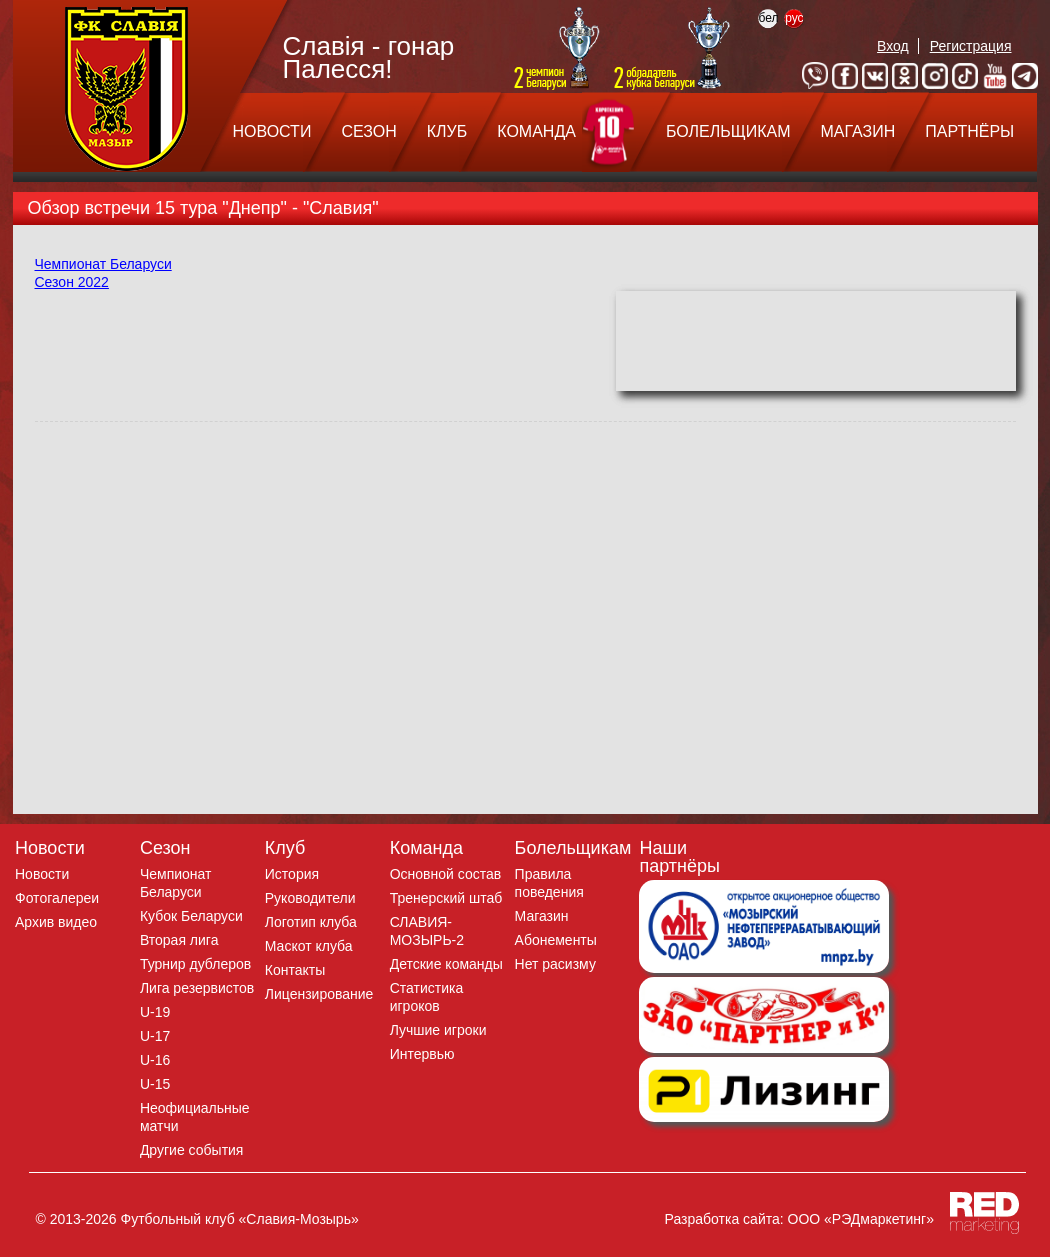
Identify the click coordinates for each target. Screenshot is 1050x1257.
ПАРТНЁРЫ (969, 131)
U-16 (155, 1060)
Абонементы (556, 940)
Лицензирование (319, 994)
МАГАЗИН (857, 131)
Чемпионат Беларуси (103, 264)
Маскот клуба (309, 946)
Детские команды (446, 964)
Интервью (422, 1054)
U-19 (155, 1012)
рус (794, 18)
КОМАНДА (536, 131)
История (292, 874)
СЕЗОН (368, 131)
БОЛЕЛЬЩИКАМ (728, 131)
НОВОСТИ (272, 131)
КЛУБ (447, 131)
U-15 (155, 1084)
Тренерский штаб (446, 898)
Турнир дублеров (195, 964)
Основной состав (446, 874)
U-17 (155, 1036)
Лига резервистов (197, 988)
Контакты (295, 970)
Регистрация (971, 46)
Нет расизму (555, 964)
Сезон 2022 (72, 282)
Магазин (542, 916)
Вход (893, 46)
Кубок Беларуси (191, 916)
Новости (42, 874)
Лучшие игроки (438, 1030)
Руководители (310, 898)
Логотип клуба (311, 922)
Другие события (192, 1150)
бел (768, 18)
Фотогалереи (57, 898)
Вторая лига (179, 940)
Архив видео (56, 922)
